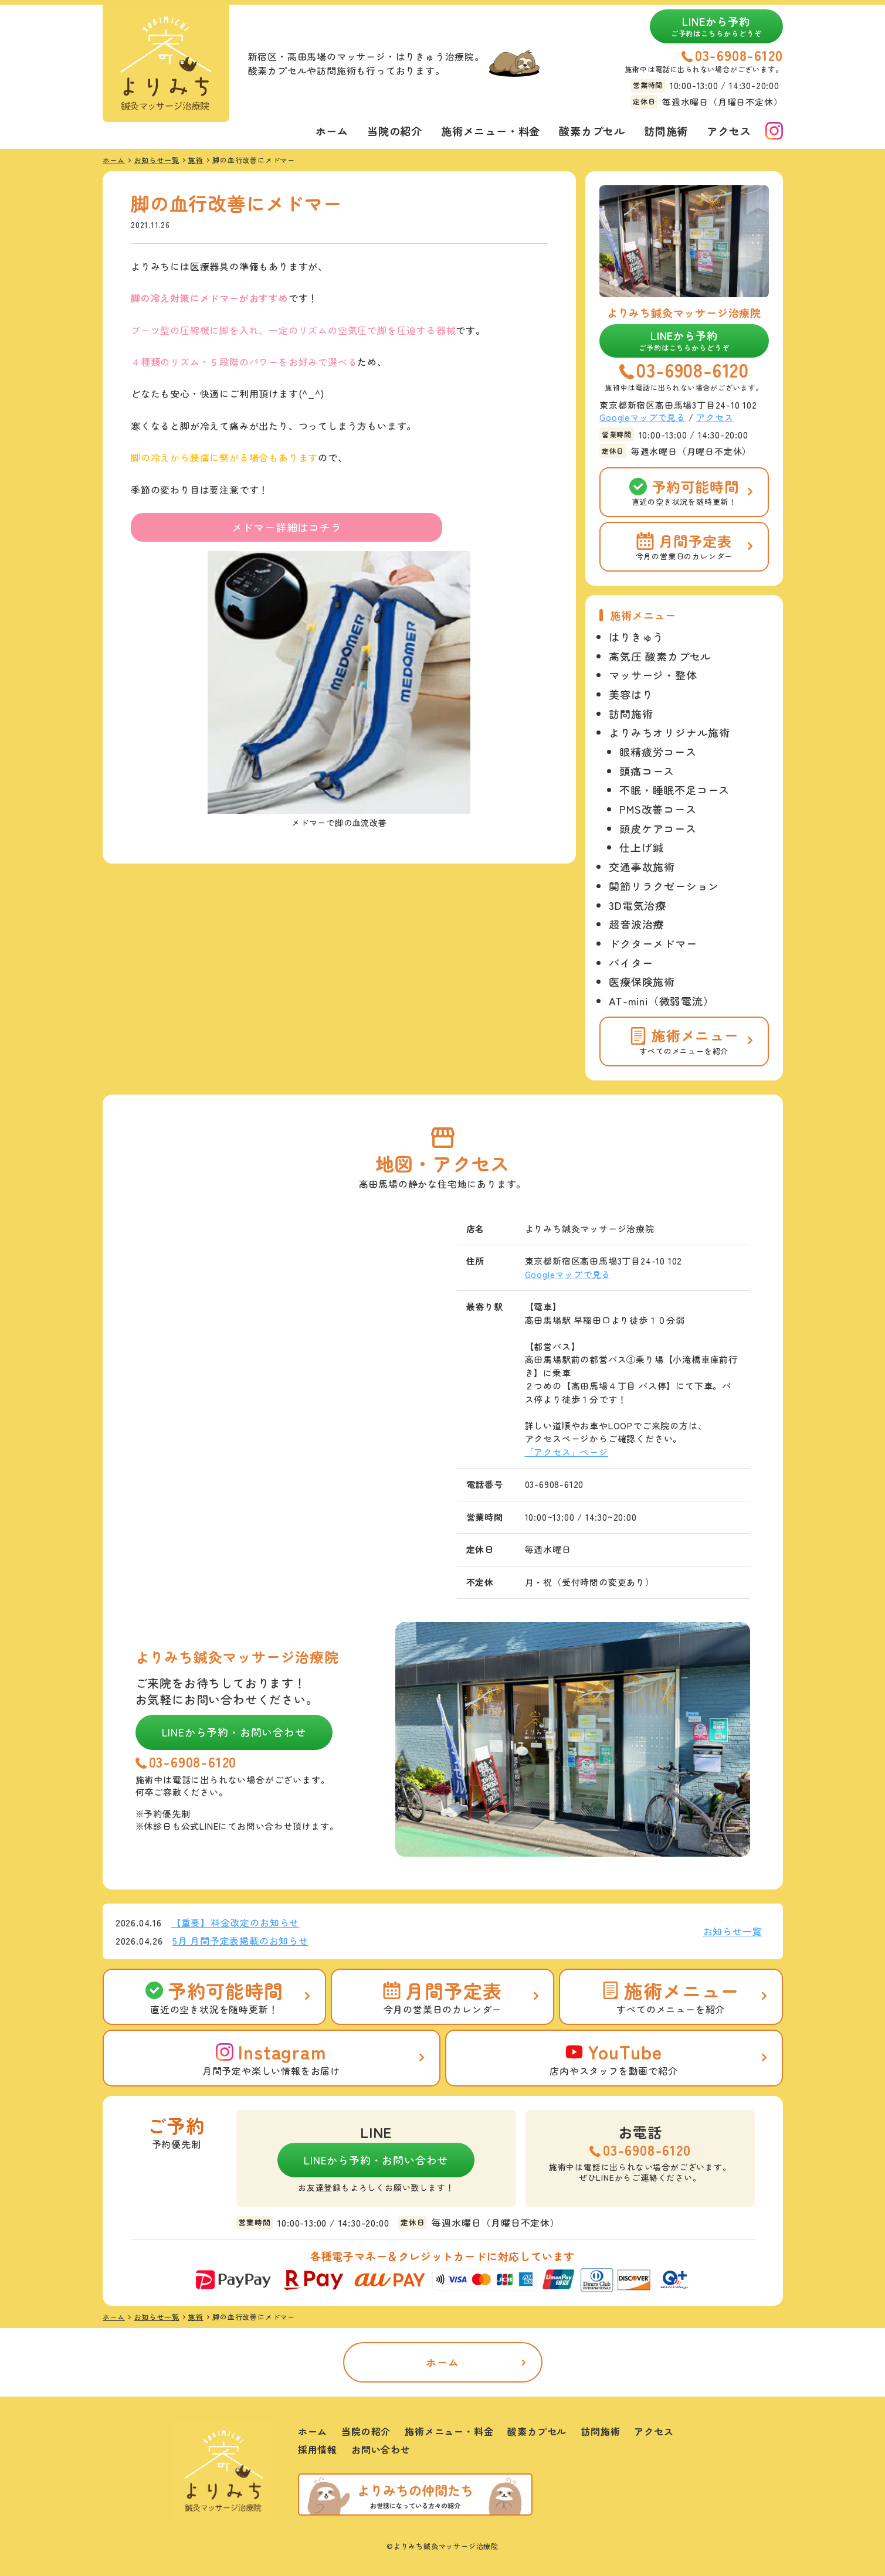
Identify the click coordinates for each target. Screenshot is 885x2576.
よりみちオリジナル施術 (669, 732)
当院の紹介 (394, 130)
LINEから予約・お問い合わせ (234, 1731)
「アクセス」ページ (566, 1452)
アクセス (729, 130)
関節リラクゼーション (664, 885)
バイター (631, 962)
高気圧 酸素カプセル (660, 656)
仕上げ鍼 (641, 847)
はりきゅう (636, 636)
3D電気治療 (637, 905)
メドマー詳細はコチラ (287, 527)
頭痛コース (646, 771)
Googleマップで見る (642, 417)
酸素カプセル (592, 130)
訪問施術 (666, 130)
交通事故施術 (642, 866)
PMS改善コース (657, 809)
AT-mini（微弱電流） (661, 1000)
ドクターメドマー (653, 943)
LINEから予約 (716, 25)
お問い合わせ (381, 2449)
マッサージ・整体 (653, 674)
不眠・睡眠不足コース (674, 789)
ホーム (332, 130)
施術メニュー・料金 (490, 130)
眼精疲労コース (658, 751)
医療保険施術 (642, 981)
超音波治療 (636, 924)
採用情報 (317, 2449)
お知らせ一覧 (732, 1931)
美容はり (631, 694)
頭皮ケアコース (658, 828)
